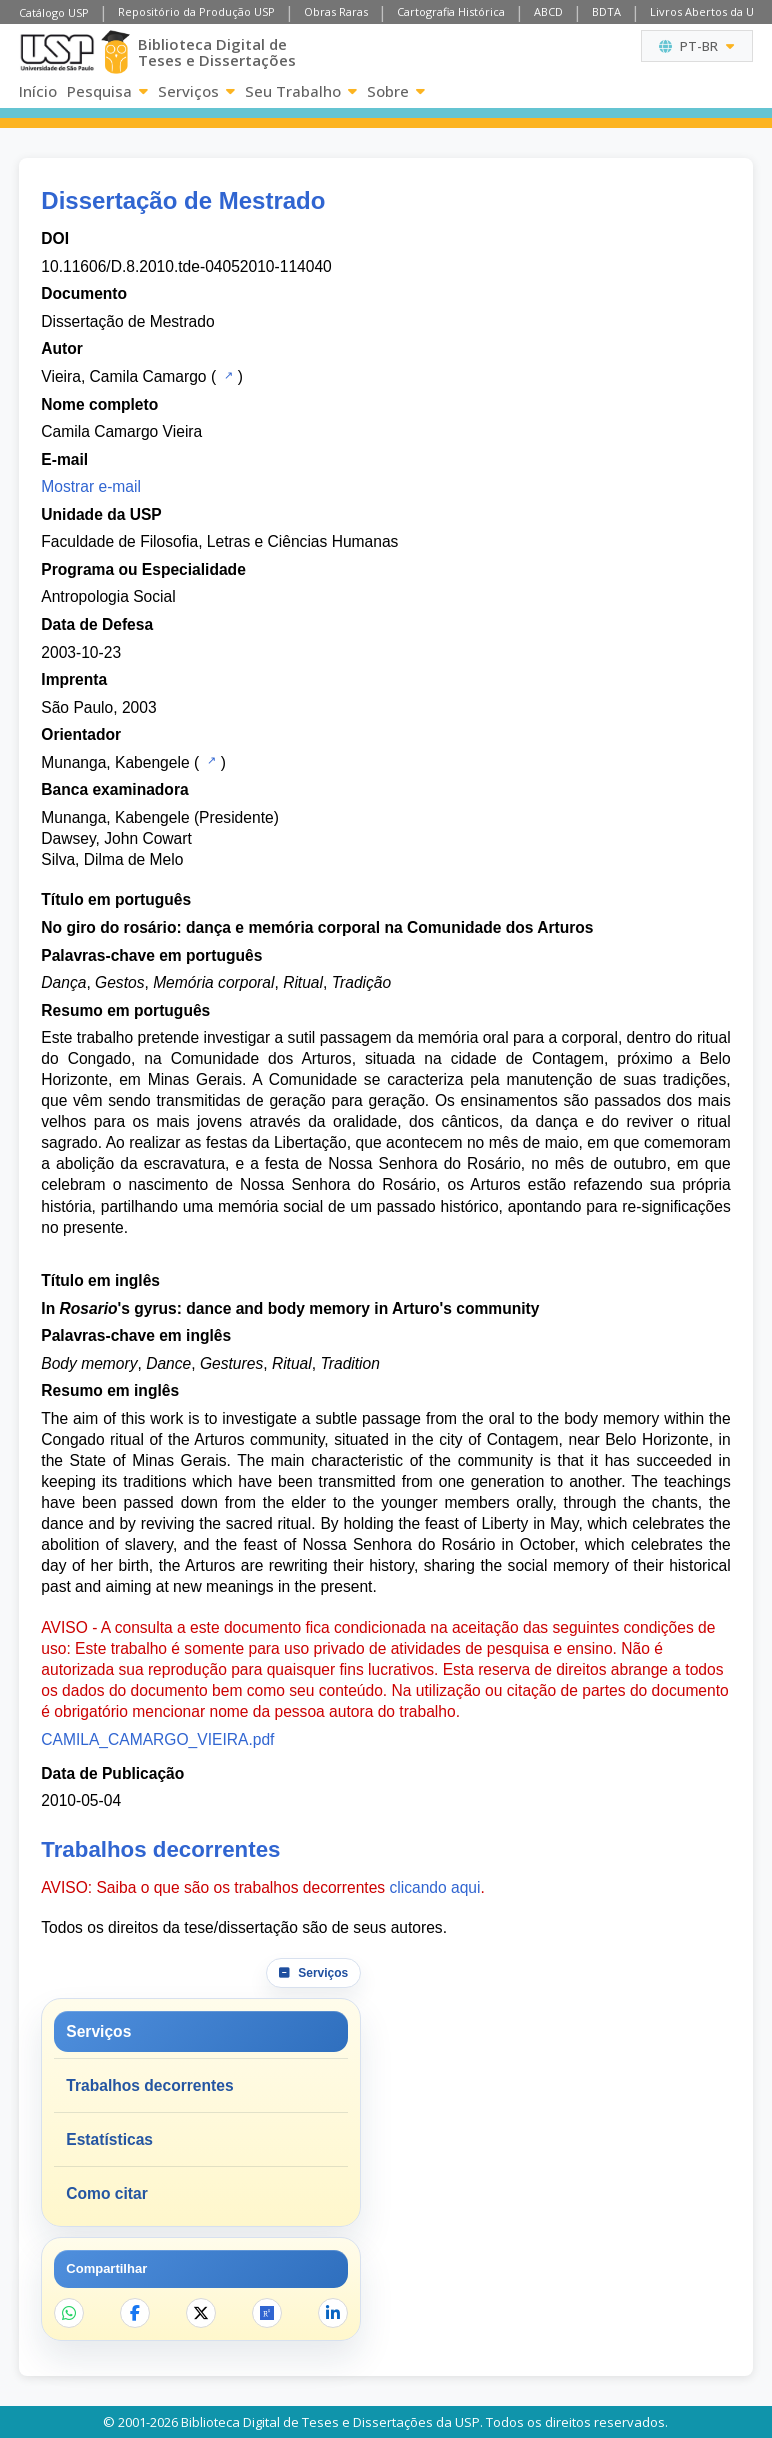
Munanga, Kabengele (115, 762)
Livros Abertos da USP (708, 11)
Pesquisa (107, 91)
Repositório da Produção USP (196, 11)
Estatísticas (109, 2139)
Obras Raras (336, 11)
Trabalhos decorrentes (149, 2085)
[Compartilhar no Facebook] (135, 2313)
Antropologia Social (108, 596)
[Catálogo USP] (226, 375)
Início (38, 91)
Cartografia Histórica (451, 11)
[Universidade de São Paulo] (56, 52)
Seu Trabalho (301, 91)
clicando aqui (434, 1887)
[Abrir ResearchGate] (267, 2313)
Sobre (396, 91)
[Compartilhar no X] (201, 2313)
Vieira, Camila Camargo (123, 376)
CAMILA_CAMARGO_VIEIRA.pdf (157, 1739)
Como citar (106, 2193)
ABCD (548, 11)
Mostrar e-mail (91, 486)
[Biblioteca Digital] (116, 52)
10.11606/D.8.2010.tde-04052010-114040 (186, 266)
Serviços (196, 91)
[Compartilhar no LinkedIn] (333, 2313)
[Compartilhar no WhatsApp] (69, 2313)
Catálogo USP (54, 12)
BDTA (606, 11)
